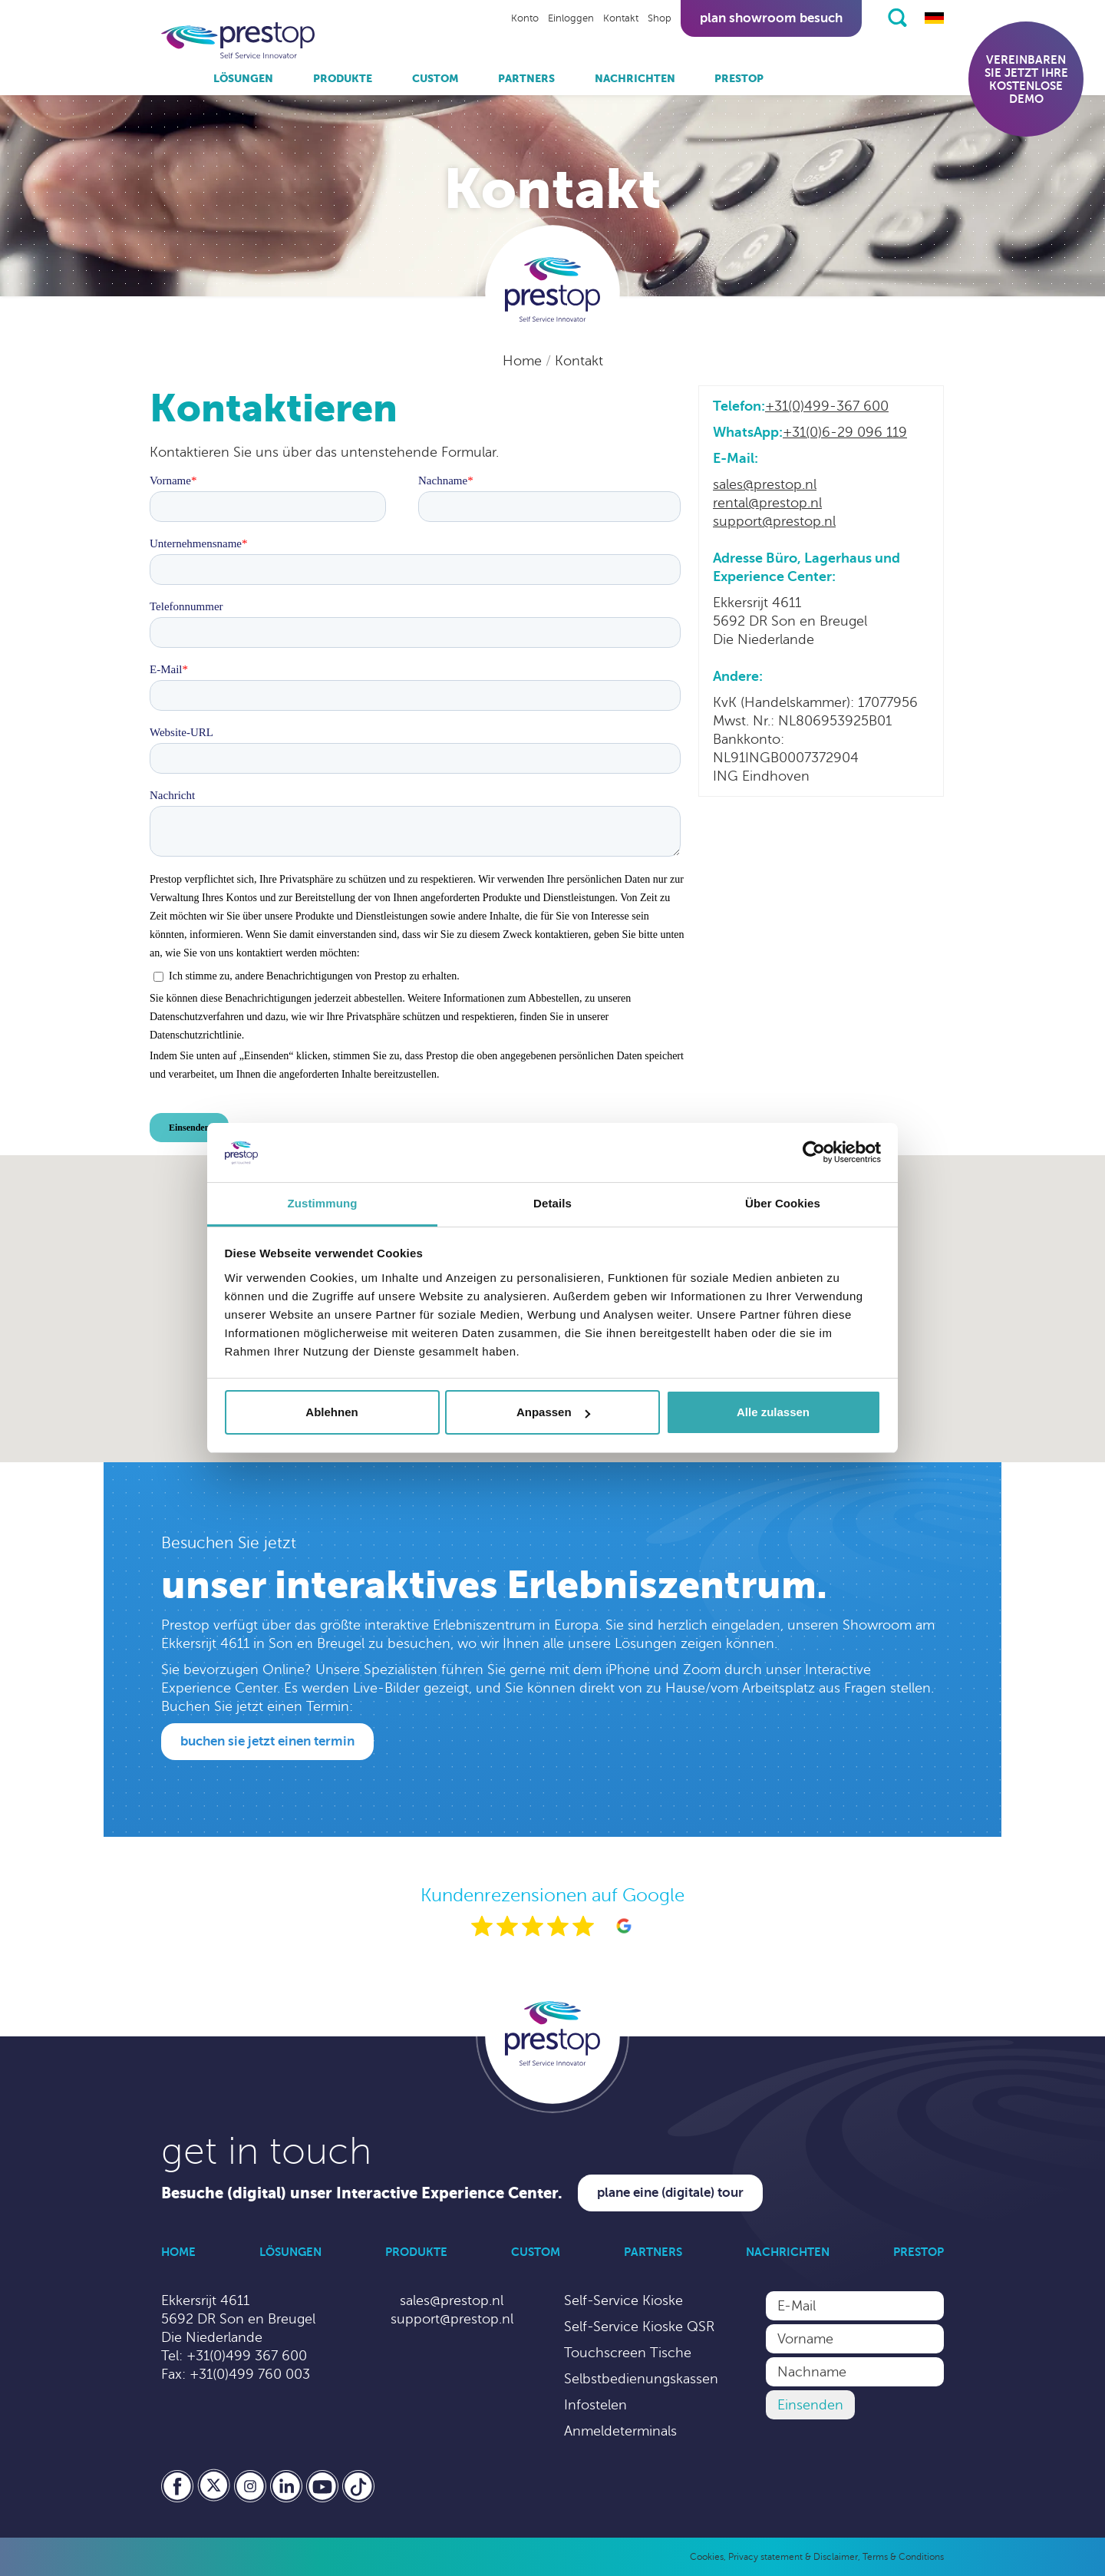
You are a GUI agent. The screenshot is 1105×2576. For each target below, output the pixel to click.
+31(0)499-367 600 (827, 406)
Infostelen (595, 2405)
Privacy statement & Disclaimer (793, 2556)
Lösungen (243, 78)
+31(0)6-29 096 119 (845, 432)
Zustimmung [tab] (323, 1203)
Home (524, 360)
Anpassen (553, 1411)
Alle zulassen (773, 1411)
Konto (525, 18)
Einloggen (571, 18)
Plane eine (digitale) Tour (670, 2192)
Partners (526, 78)
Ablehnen (331, 1411)
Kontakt (620, 18)
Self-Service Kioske (623, 2300)
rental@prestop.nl (767, 502)
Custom (435, 78)
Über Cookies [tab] (782, 1203)
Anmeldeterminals (620, 2431)
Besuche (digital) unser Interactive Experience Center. (361, 2193)
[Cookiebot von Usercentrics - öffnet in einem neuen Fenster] (814, 1152)
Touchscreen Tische (627, 2352)
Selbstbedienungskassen (641, 2378)
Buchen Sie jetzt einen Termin (267, 1741)
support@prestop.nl (774, 521)
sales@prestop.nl (764, 484)
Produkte (342, 78)
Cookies (707, 2556)
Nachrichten (635, 78)
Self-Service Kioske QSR (639, 2326)
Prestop (739, 78)
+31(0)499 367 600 (246, 2355)
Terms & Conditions (903, 2556)
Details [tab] (552, 1203)
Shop (659, 18)
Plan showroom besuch (771, 18)
